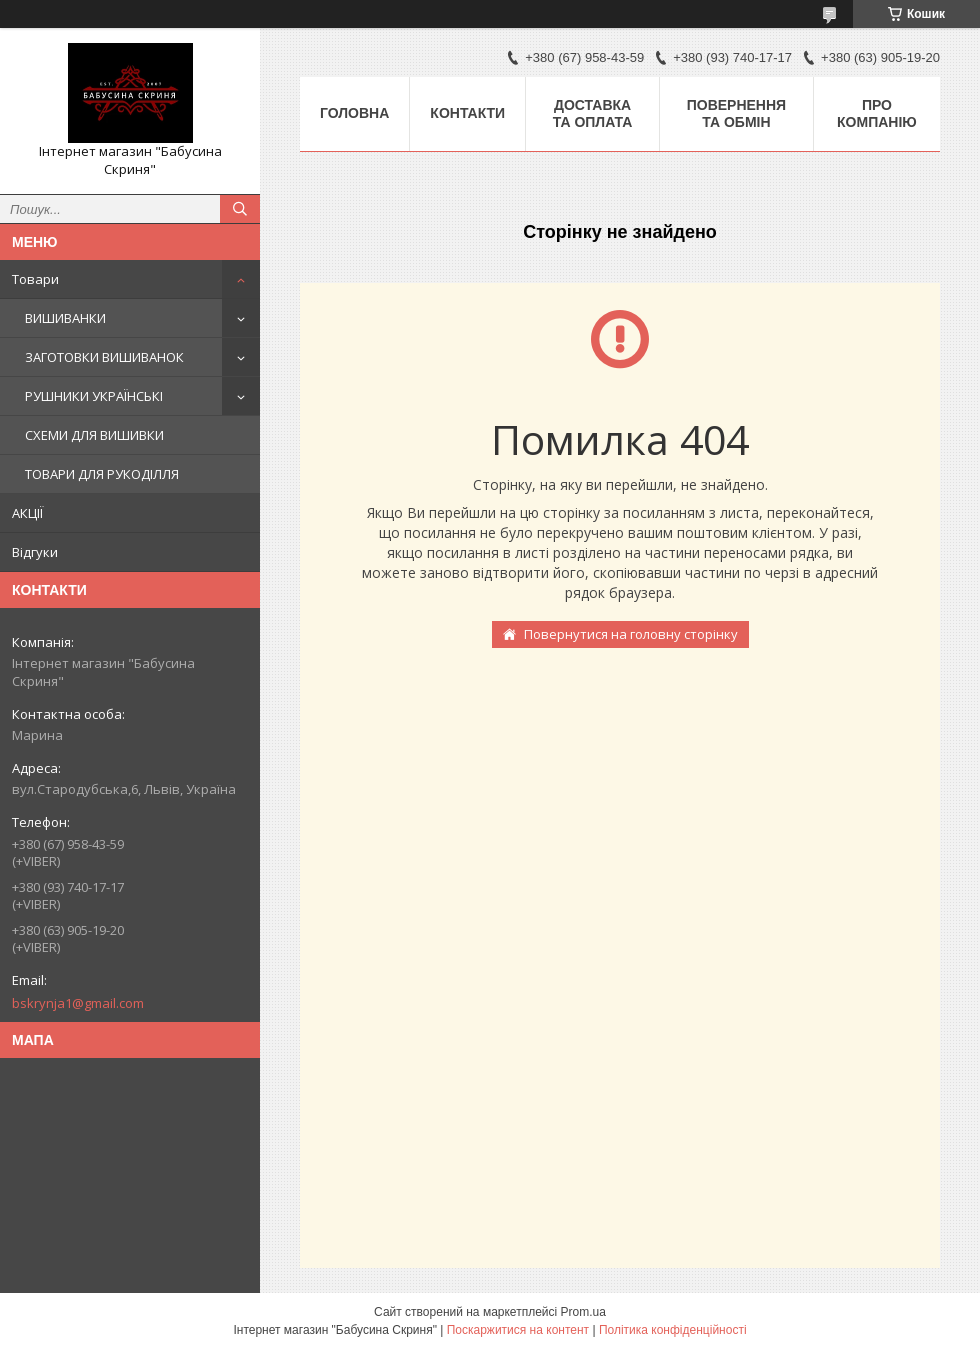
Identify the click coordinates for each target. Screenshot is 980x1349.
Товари (35, 279)
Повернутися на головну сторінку (631, 634)
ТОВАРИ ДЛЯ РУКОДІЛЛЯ (102, 474)
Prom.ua (583, 1312)
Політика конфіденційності (673, 1330)
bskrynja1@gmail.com (78, 1003)
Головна (354, 113)
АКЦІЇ (27, 513)
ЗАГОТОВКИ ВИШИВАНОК (104, 357)
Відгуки (35, 552)
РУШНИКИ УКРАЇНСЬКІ (94, 396)
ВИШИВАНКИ (65, 318)
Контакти (467, 113)
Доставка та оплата (593, 113)
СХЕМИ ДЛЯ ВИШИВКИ (94, 435)
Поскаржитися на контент (518, 1330)
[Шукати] (240, 209)
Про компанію (877, 113)
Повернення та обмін (736, 113)
